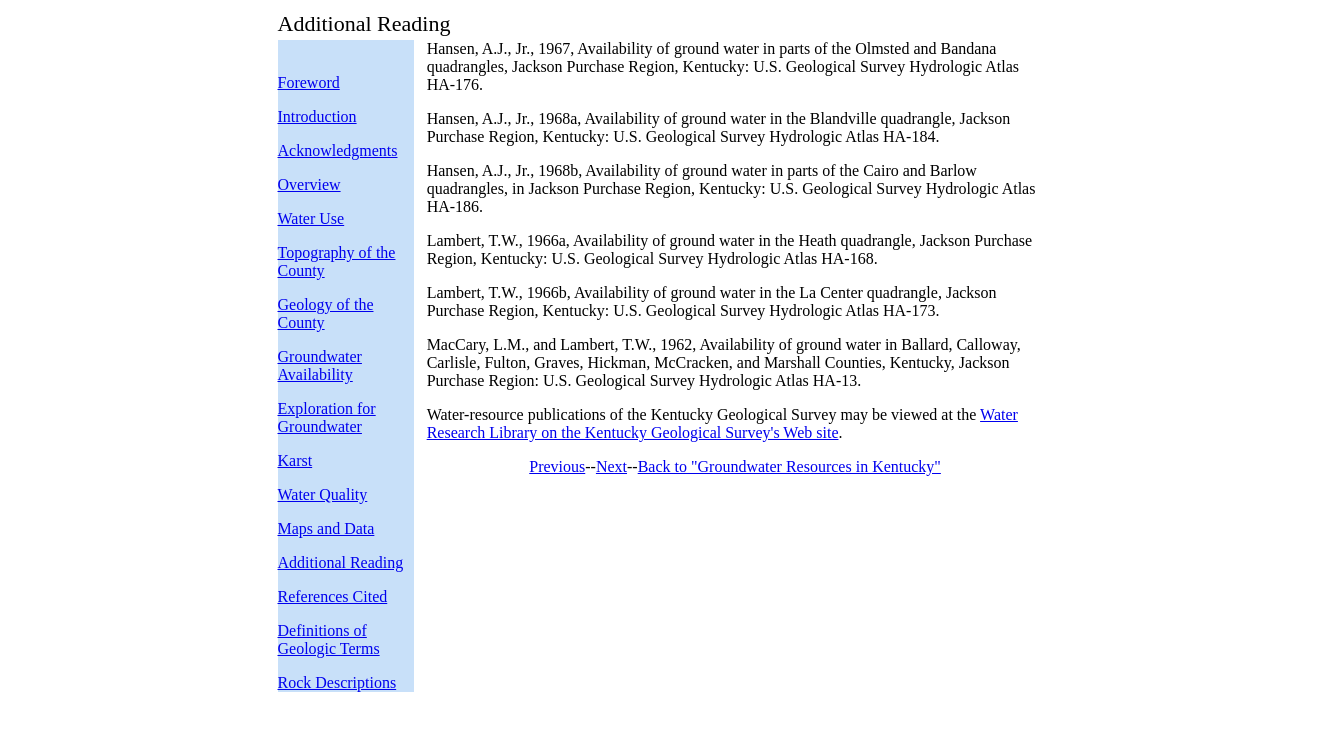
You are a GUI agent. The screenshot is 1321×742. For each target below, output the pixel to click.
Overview (309, 184)
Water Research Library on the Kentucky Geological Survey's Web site (722, 423)
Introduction (317, 116)
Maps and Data (326, 528)
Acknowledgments (338, 150)
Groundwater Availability (320, 365)
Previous (557, 466)
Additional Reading (341, 562)
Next (611, 466)
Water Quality (323, 494)
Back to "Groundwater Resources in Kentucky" (789, 466)
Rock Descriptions (337, 682)
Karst (295, 460)
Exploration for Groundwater (327, 417)
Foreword (309, 82)
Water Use (311, 218)
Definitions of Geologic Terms (329, 639)
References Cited (333, 596)
